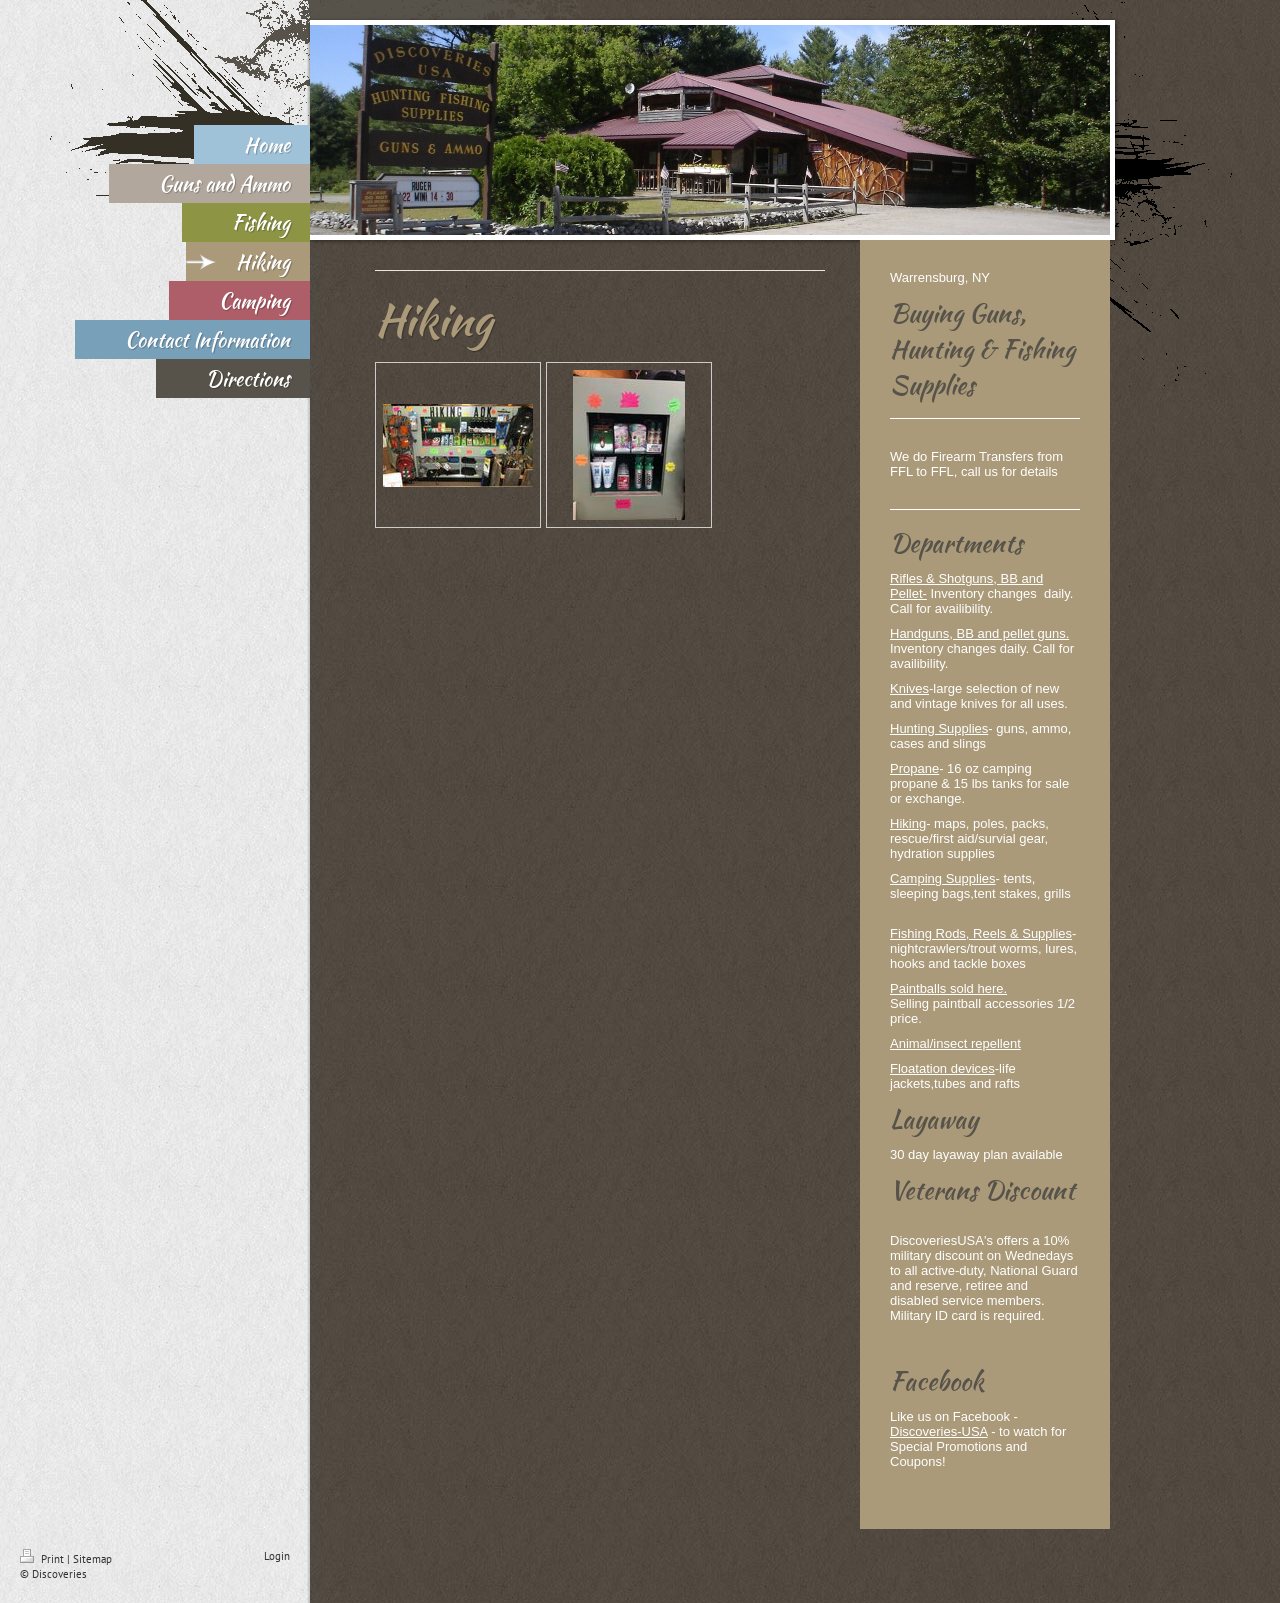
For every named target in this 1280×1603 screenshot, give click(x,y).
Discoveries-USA (939, 1431)
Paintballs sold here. (948, 988)
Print (43, 1559)
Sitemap (92, 1559)
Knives (909, 688)
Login (277, 1556)
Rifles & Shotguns (941, 578)
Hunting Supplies (939, 728)
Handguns (919, 633)
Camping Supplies (943, 878)
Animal (910, 1043)
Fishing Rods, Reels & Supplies (981, 933)
